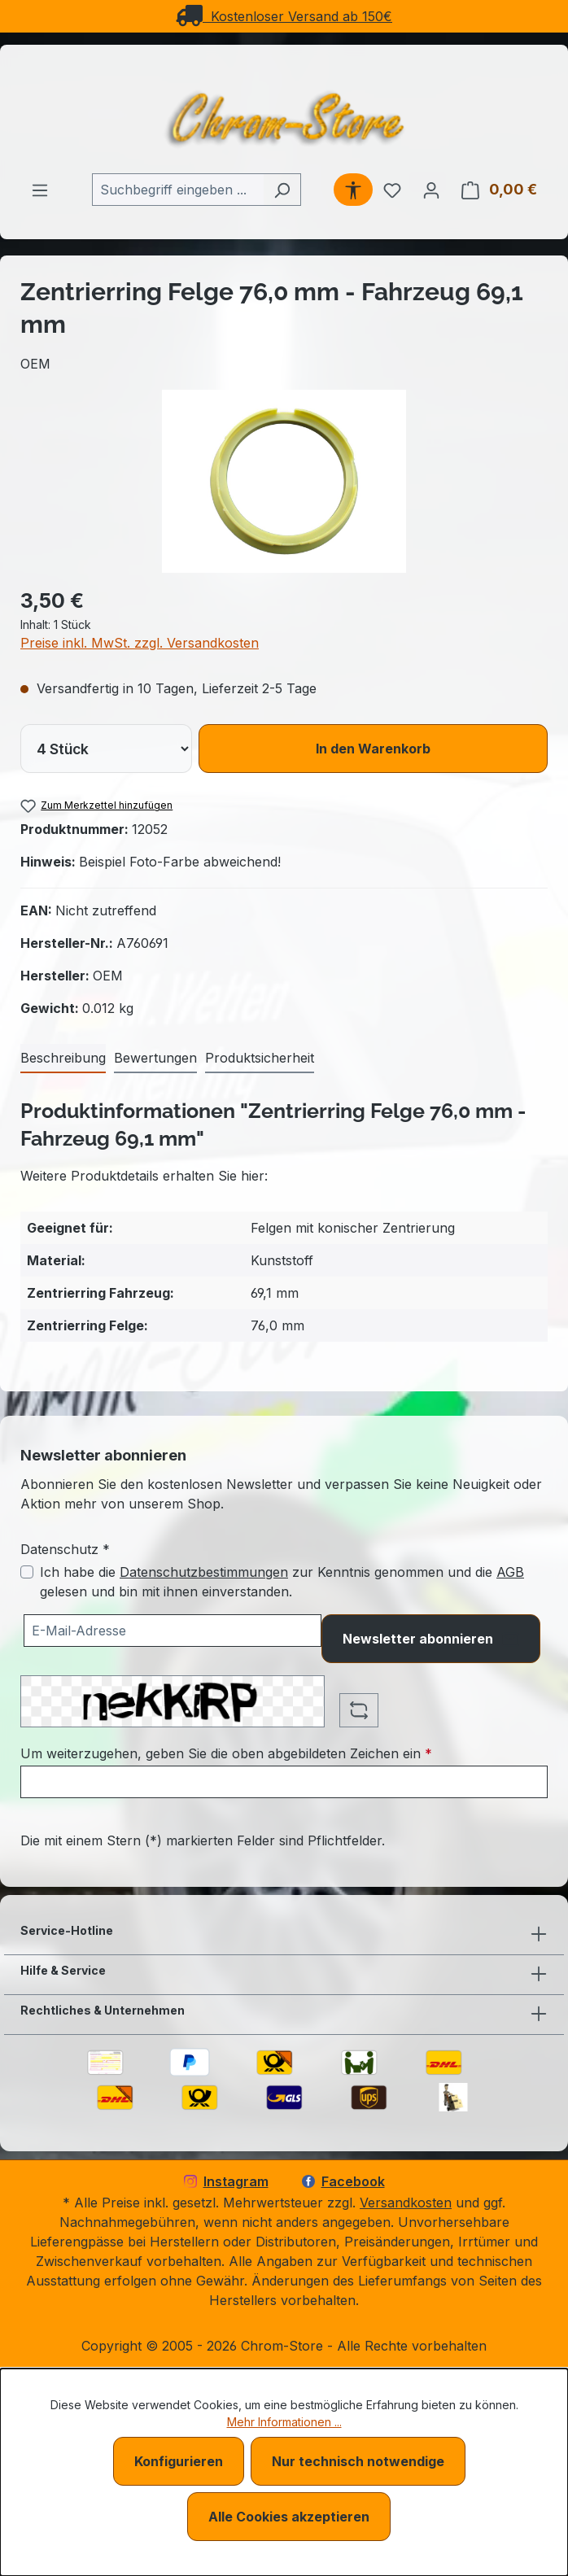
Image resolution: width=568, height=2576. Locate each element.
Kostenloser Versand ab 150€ (284, 16)
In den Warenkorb (373, 748)
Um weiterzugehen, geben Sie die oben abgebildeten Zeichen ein (226, 1753)
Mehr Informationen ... (284, 2422)
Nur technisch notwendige (358, 2461)
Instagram (226, 2181)
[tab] (63, 1058)
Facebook (343, 2181)
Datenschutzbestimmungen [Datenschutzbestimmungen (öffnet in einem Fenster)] (204, 1572)
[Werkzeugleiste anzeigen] (353, 189)
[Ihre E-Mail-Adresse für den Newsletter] (172, 1630)
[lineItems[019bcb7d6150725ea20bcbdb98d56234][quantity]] (106, 748)
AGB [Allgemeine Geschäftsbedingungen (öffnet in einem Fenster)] (510, 1572)
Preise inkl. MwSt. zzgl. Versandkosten (139, 643)
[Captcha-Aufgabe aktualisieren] (358, 1710)
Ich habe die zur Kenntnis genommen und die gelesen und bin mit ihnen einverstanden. (282, 1582)
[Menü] (39, 189)
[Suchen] (282, 189)
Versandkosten (406, 2202)
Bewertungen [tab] (155, 1058)
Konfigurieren (178, 2461)
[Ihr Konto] (431, 189)
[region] (284, 481)
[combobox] (178, 189)
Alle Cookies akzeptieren (288, 2516)
